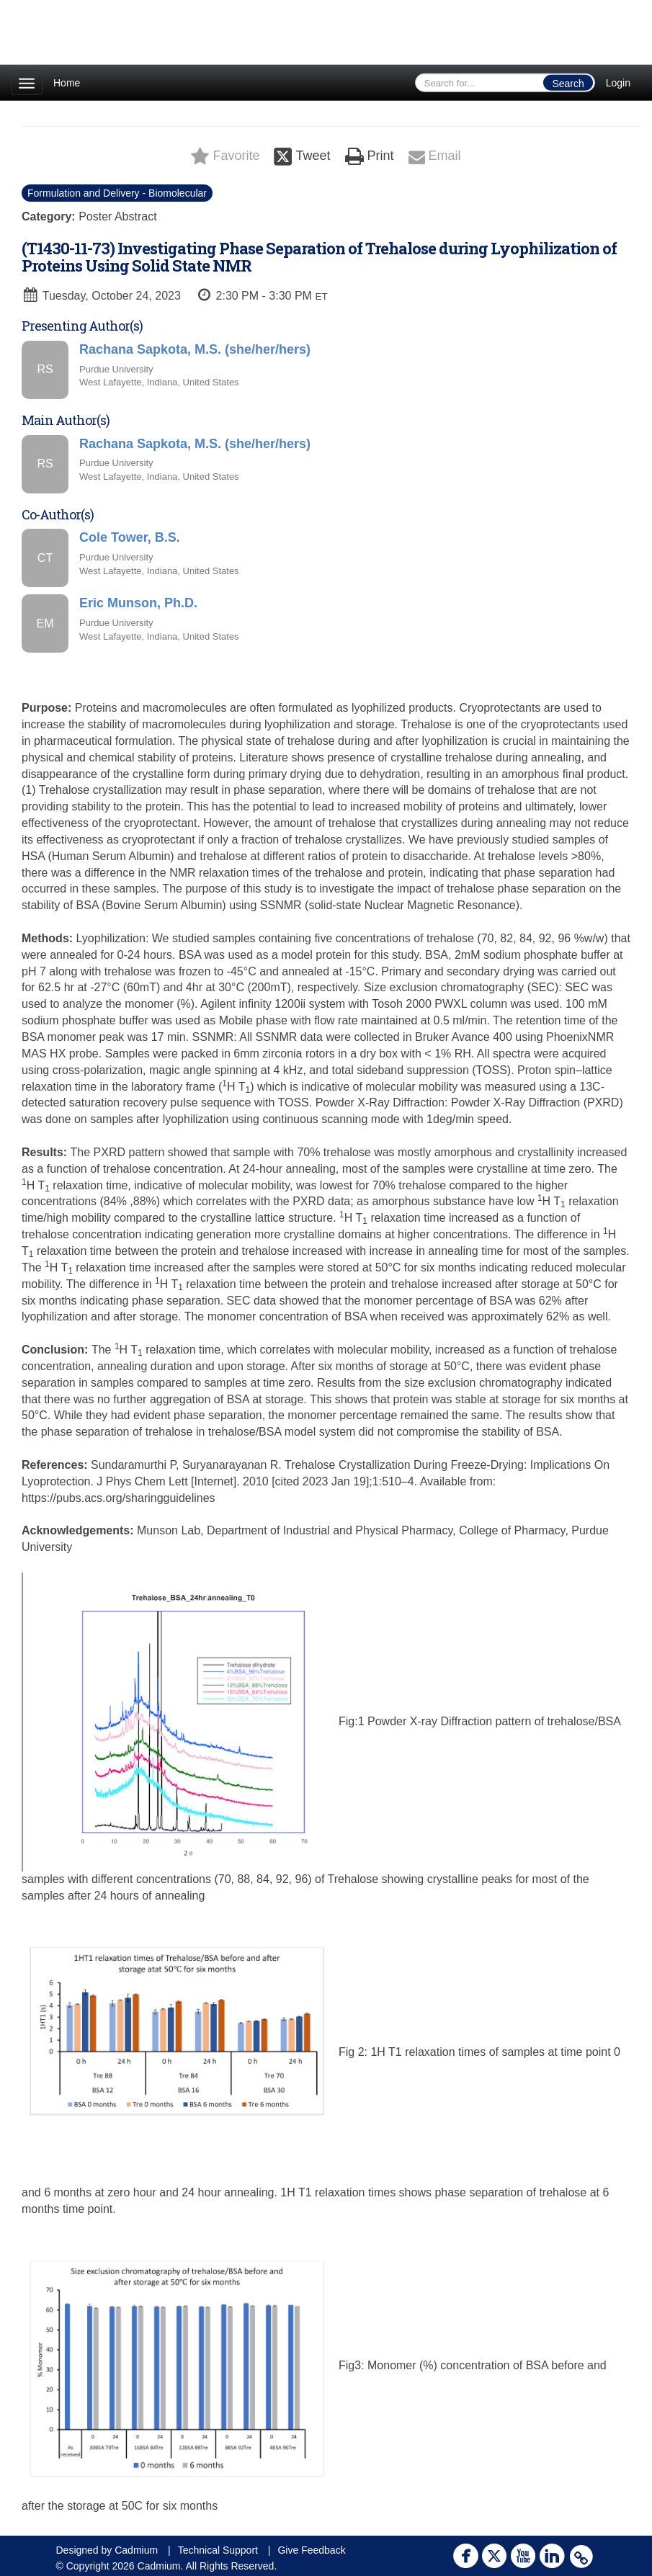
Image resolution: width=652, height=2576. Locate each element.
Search (568, 83)
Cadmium (136, 2550)
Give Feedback (311, 2550)
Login (618, 83)
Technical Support (218, 2550)
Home (66, 83)
